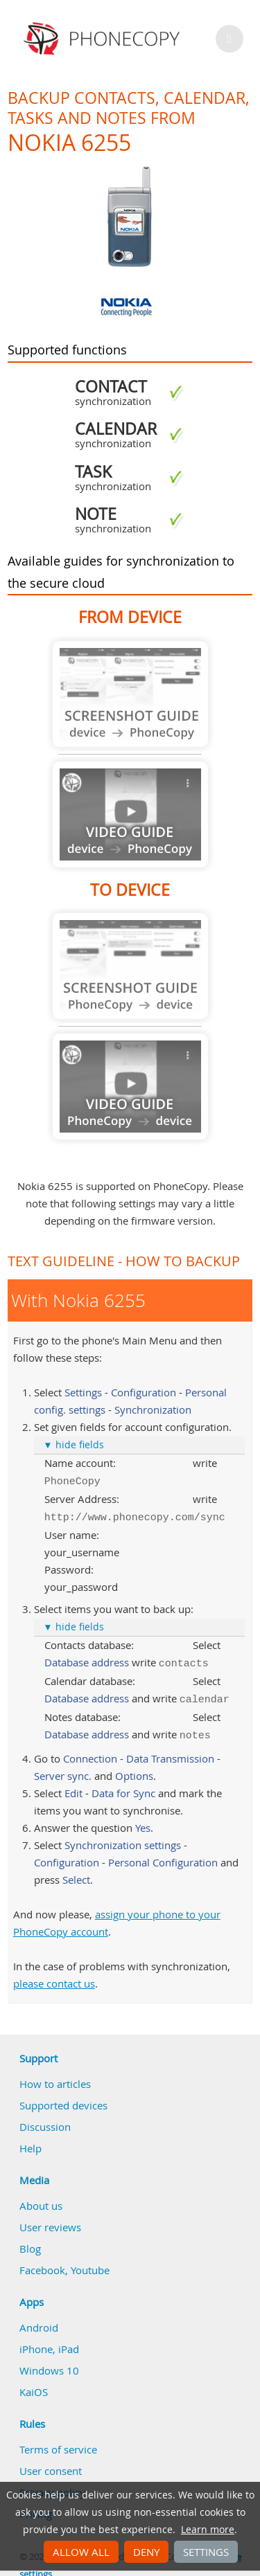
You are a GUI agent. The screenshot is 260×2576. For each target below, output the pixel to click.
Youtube (90, 2263)
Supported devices (63, 2098)
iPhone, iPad (49, 2342)
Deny (146, 2552)
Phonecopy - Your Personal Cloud (103, 38)
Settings (206, 2552)
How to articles (55, 2077)
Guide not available (130, 694)
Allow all (81, 2552)
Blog (30, 2242)
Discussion (45, 2120)
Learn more (207, 2529)
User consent (50, 2464)
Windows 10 (49, 2363)
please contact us (54, 1976)
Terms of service (58, 2442)
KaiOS (33, 2385)
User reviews (50, 2220)
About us (40, 2199)
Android (38, 2320)
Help (30, 2141)
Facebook (42, 2263)
